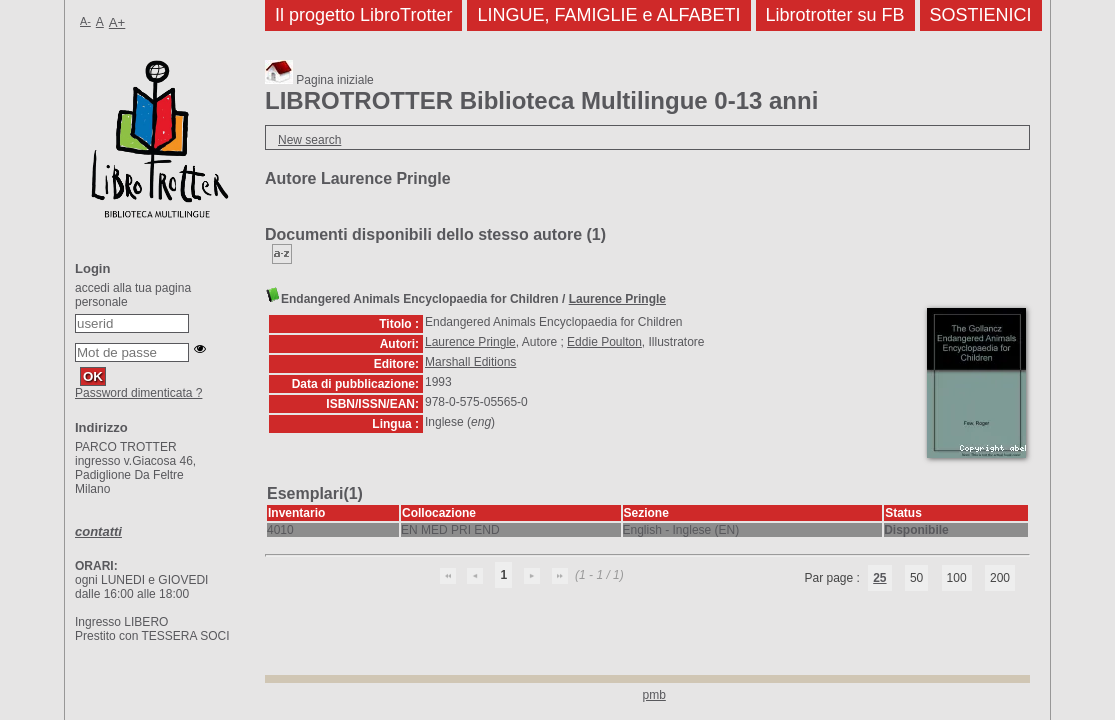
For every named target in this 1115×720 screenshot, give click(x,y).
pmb (654, 695)
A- (85, 21)
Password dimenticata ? (138, 393)
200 (1000, 578)
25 (879, 578)
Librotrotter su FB (835, 15)
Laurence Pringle (617, 299)
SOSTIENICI (981, 15)
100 (957, 578)
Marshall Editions (470, 362)
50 (916, 578)
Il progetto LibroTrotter (363, 15)
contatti (98, 531)
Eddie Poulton (604, 342)
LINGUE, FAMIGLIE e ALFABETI (608, 15)
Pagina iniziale (319, 80)
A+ (117, 22)
